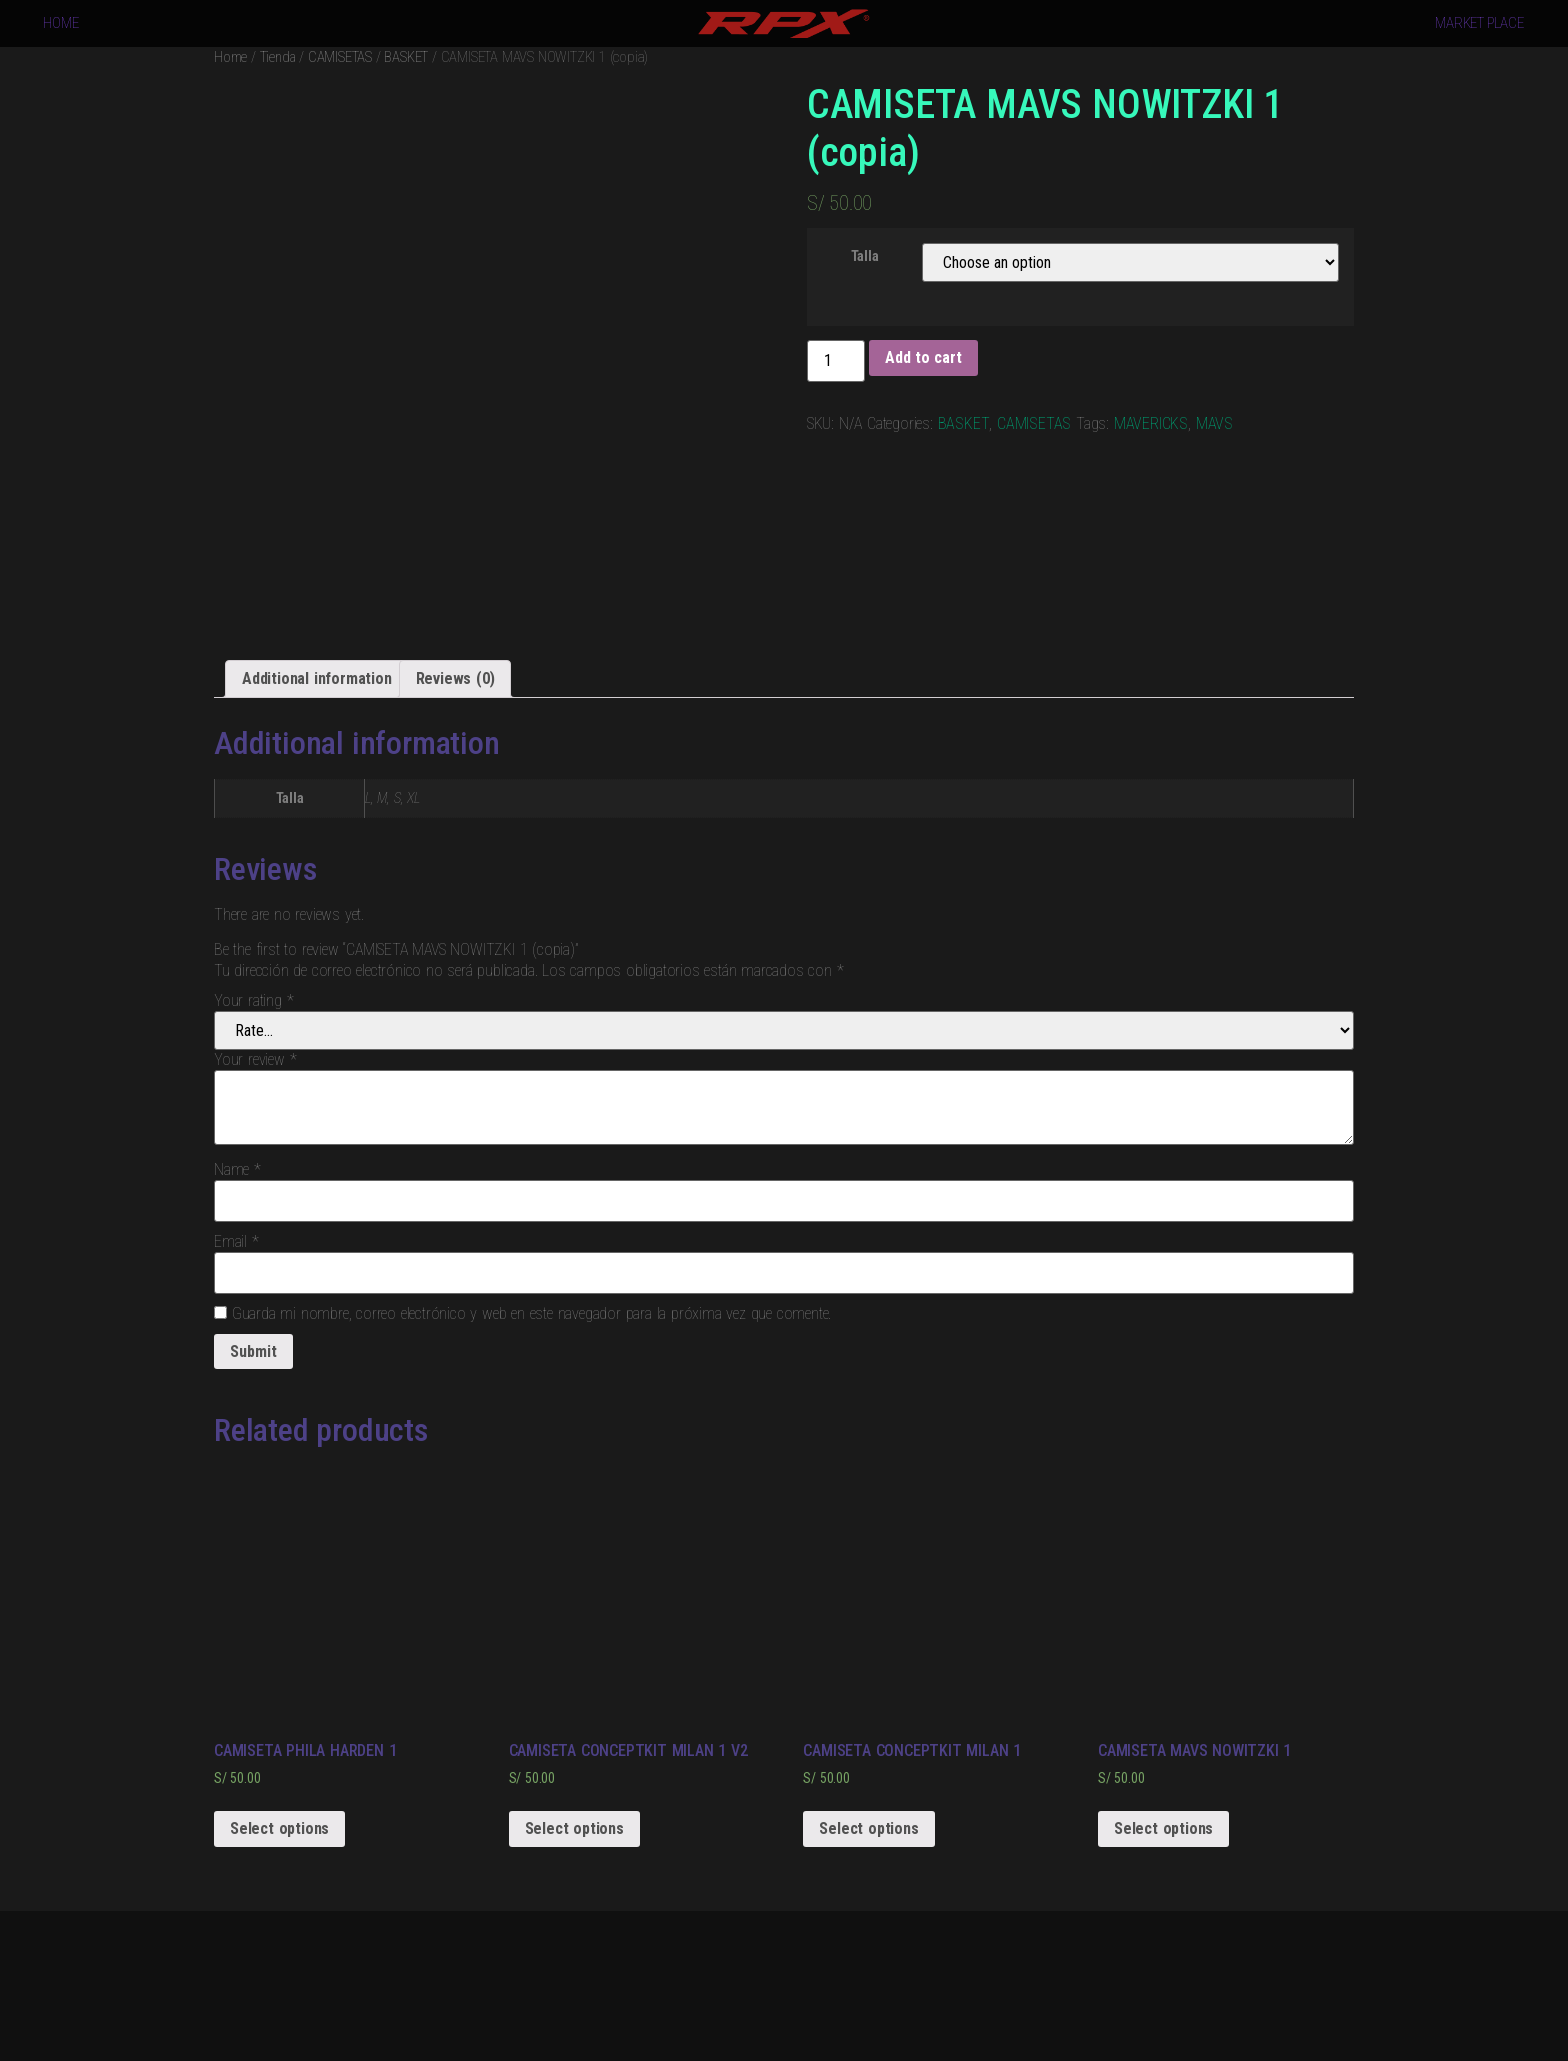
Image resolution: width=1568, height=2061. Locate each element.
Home (230, 57)
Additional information (317, 678)
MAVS (1214, 423)
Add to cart (923, 357)
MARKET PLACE (1479, 23)
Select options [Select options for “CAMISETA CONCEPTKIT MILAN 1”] (868, 1828)
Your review (255, 1060)
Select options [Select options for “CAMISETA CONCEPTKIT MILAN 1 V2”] (574, 1828)
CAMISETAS (340, 57)
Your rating (253, 1001)
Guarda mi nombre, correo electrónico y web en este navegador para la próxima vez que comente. (531, 1314)
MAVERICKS (1151, 423)
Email (236, 1242)
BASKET (406, 57)
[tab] (317, 679)
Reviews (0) (455, 678)
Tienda (278, 57)
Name (237, 1170)
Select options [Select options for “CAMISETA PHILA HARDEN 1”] (279, 1828)
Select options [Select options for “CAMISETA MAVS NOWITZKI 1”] (1163, 1828)
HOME (60, 23)
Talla (865, 257)
